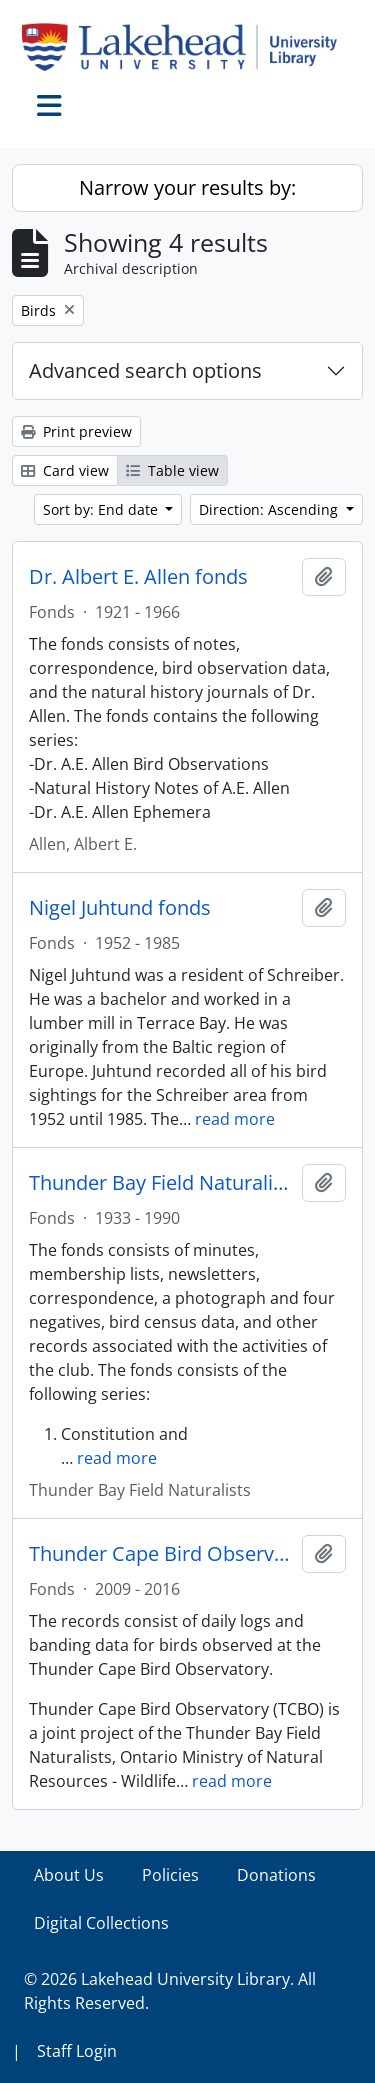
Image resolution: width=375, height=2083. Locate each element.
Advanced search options (145, 370)
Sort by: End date (102, 509)
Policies (170, 1875)
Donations (276, 1875)
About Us (69, 1875)
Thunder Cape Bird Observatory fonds (161, 1554)
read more (235, 1119)
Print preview (76, 431)
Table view (172, 470)
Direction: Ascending (270, 509)
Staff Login (77, 2051)
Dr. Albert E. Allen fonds (138, 577)
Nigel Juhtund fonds (120, 908)
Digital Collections (101, 1923)
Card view (65, 470)
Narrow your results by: (187, 187)
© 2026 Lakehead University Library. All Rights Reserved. (170, 1991)
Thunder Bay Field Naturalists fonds (161, 1183)
